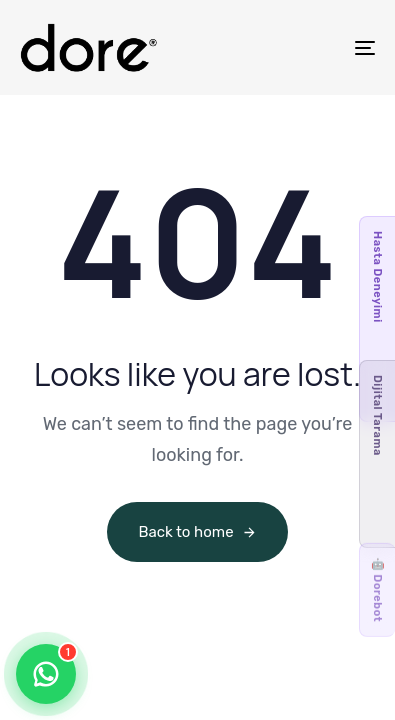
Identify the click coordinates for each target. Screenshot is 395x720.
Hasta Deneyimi (377, 277)
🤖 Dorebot (377, 590)
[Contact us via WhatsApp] (46, 674)
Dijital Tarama (377, 415)
